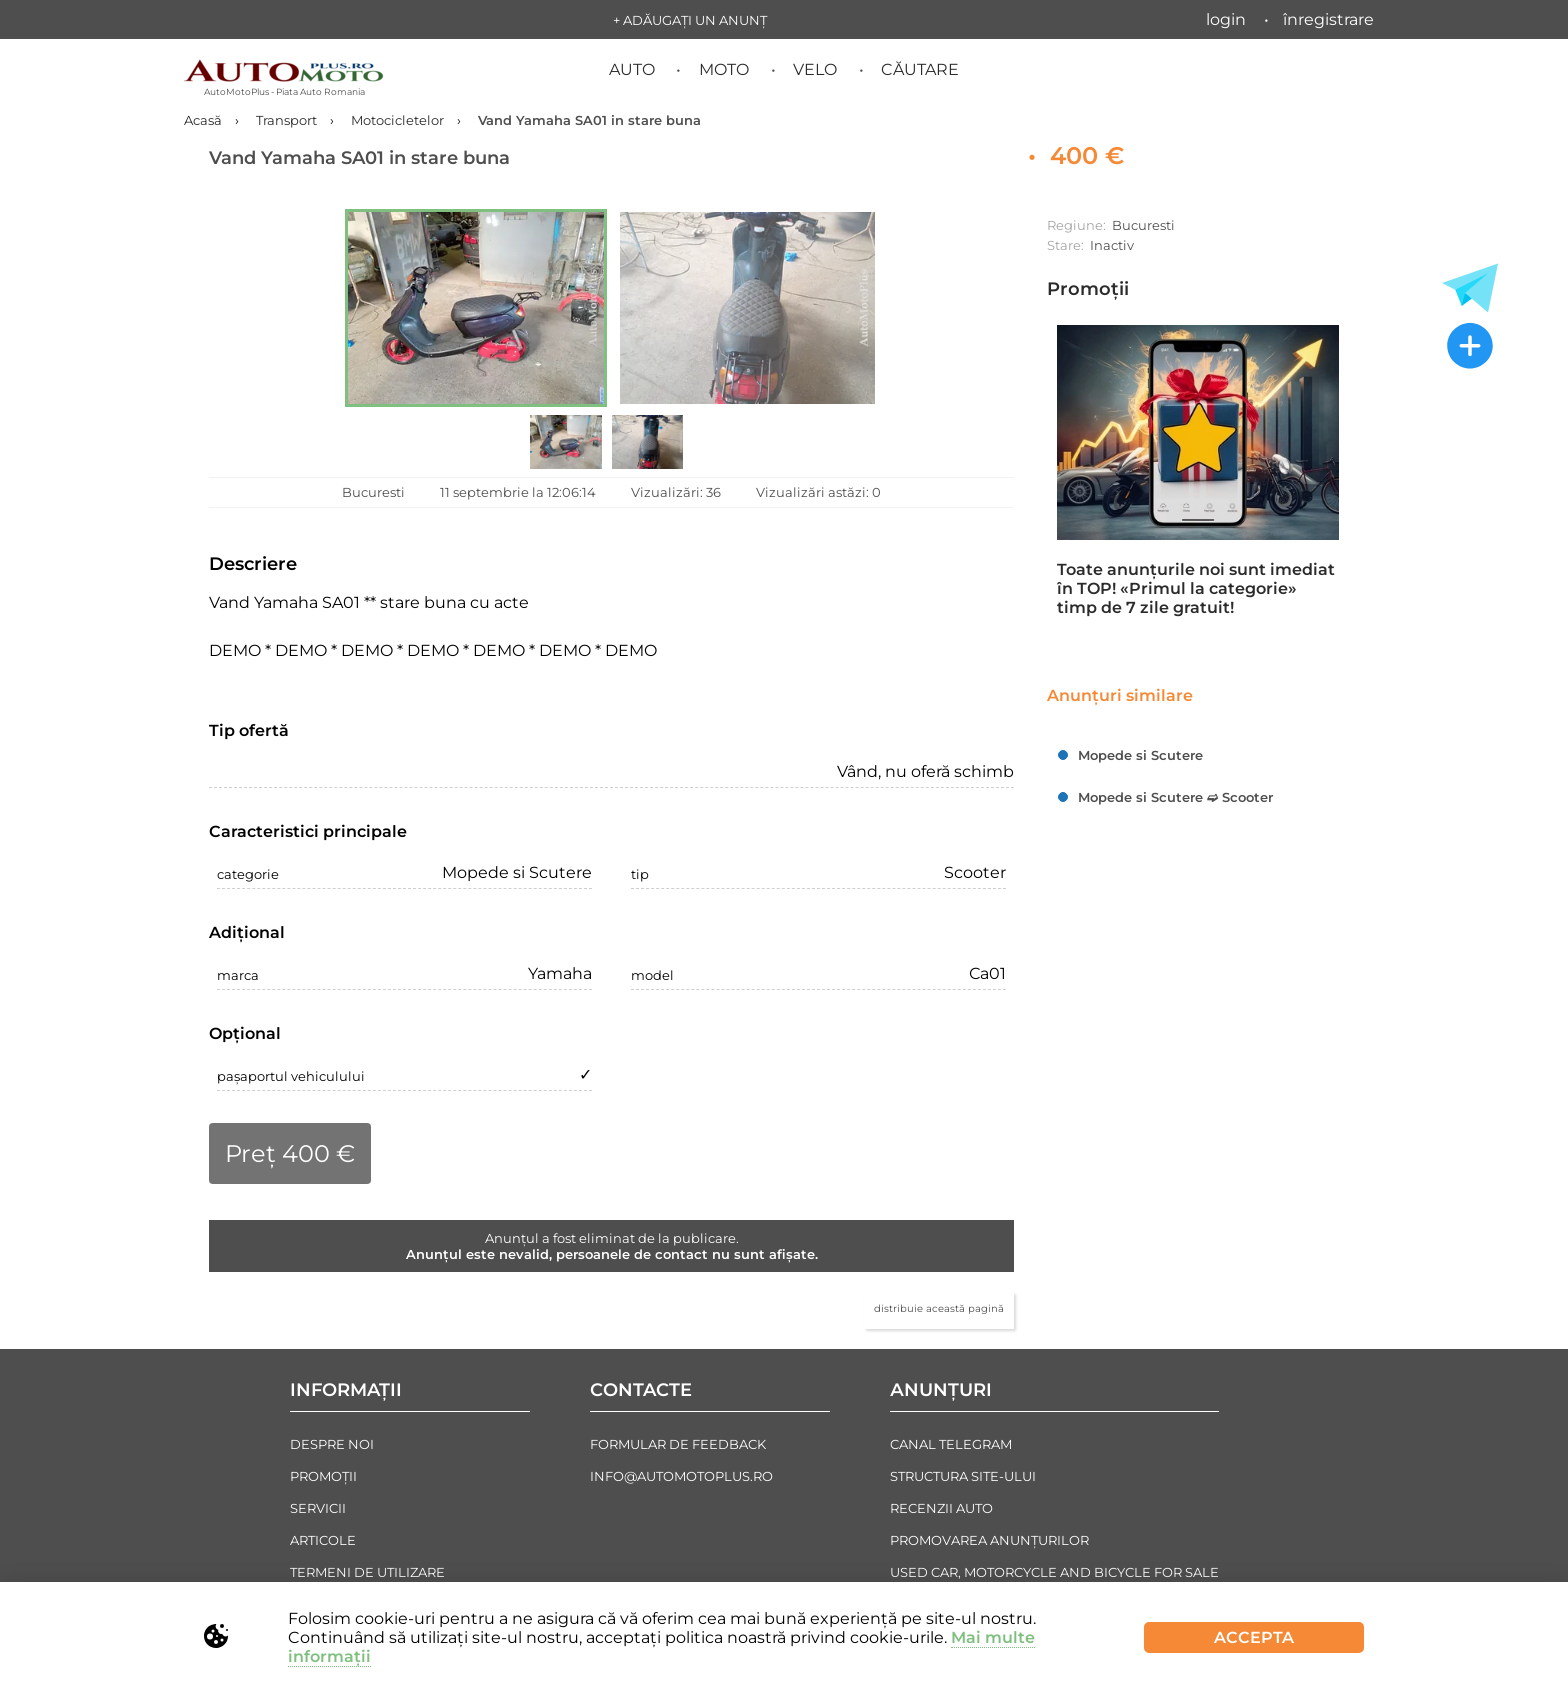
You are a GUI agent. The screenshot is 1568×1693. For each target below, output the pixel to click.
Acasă (203, 120)
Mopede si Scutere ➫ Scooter (1175, 797)
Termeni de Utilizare (367, 1572)
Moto (724, 69)
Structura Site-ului (963, 1476)
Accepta (1254, 1637)
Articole (323, 1540)
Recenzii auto (941, 1508)
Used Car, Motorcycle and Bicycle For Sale (1054, 1572)
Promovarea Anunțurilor (989, 1540)
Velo (815, 69)
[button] (476, 308)
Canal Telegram (951, 1444)
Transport (286, 120)
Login (1226, 19)
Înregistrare (1328, 19)
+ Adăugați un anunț (690, 20)
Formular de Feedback (678, 1444)
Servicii (318, 1508)
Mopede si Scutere (1140, 755)
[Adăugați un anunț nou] (1470, 348)
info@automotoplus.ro (681, 1476)
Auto (632, 69)
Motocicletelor (397, 120)
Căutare (920, 69)
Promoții (1088, 289)
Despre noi (332, 1444)
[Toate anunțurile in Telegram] (1470, 288)
